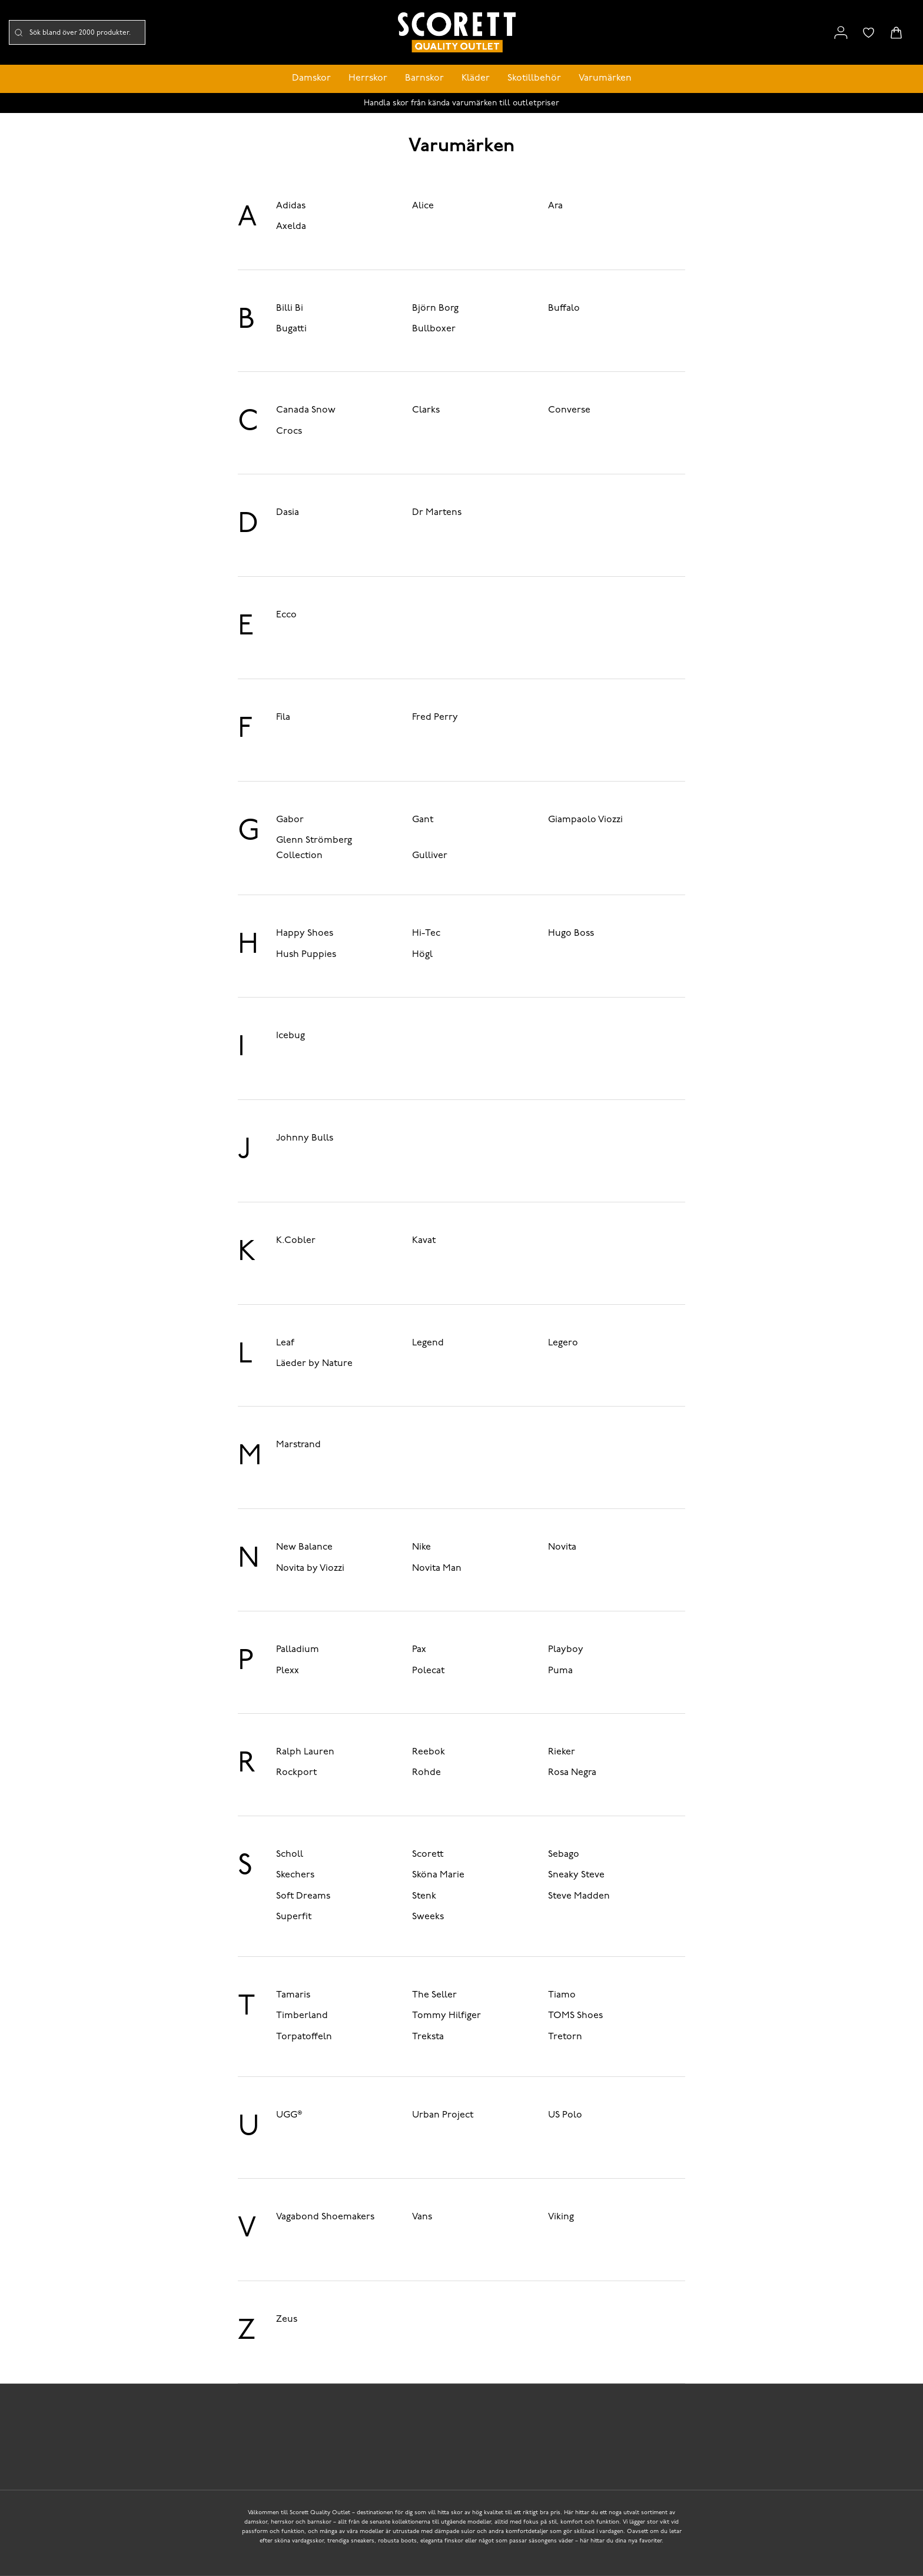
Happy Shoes (304, 933)
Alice (423, 206)
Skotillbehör (534, 78)
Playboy (565, 1649)
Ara (555, 206)
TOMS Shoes (575, 2015)
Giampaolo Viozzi (585, 820)
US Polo (565, 2115)
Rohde (426, 1772)
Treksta (428, 2037)
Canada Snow (306, 410)
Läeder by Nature (314, 1363)
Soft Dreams (303, 1896)
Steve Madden (579, 1896)
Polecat (428, 1671)
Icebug (290, 1036)
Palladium (297, 1649)
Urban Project (442, 2115)
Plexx (287, 1671)
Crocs (289, 431)
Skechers (295, 1875)
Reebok (428, 1752)
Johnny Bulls (304, 1138)
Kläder (476, 78)
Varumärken (605, 78)
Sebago (563, 1854)
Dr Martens (437, 512)
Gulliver (429, 855)
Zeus (286, 2319)
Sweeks (428, 1917)
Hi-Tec (426, 933)
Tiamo (562, 1995)
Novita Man (437, 1568)
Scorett (428, 1854)
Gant (422, 820)
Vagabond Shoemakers (325, 2217)
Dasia (287, 512)
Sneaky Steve (576, 1875)
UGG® (289, 2115)
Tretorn (565, 2037)
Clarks (426, 410)
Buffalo (564, 308)
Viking (561, 2217)
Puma (560, 1671)
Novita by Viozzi (310, 1568)
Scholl (289, 1854)
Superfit (293, 1917)
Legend (428, 1343)
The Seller (434, 1995)
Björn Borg (435, 308)
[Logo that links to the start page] (457, 32)
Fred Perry (435, 717)
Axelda (291, 226)
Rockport (296, 1772)
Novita (562, 1547)
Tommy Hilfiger (446, 2015)
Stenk (424, 1896)
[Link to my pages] (841, 32)
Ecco (286, 615)
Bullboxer (434, 329)
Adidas (291, 206)
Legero (563, 1343)
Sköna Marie (438, 1875)
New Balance (304, 1547)
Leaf (285, 1343)
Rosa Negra (572, 1772)
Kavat (424, 1240)
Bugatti (291, 329)
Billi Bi (289, 308)
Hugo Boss (571, 933)
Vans (422, 2217)
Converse (569, 410)
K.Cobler (296, 1240)
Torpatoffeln (304, 2037)
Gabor (290, 820)
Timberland (302, 2015)
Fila (283, 717)
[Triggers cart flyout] (896, 32)
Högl (422, 954)
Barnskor (424, 78)
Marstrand (298, 1445)
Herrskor (367, 78)
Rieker (561, 1752)
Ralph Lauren (305, 1752)
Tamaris (293, 1995)
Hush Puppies (306, 954)
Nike (421, 1547)
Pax (419, 1649)
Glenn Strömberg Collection (314, 848)
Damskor (311, 78)
